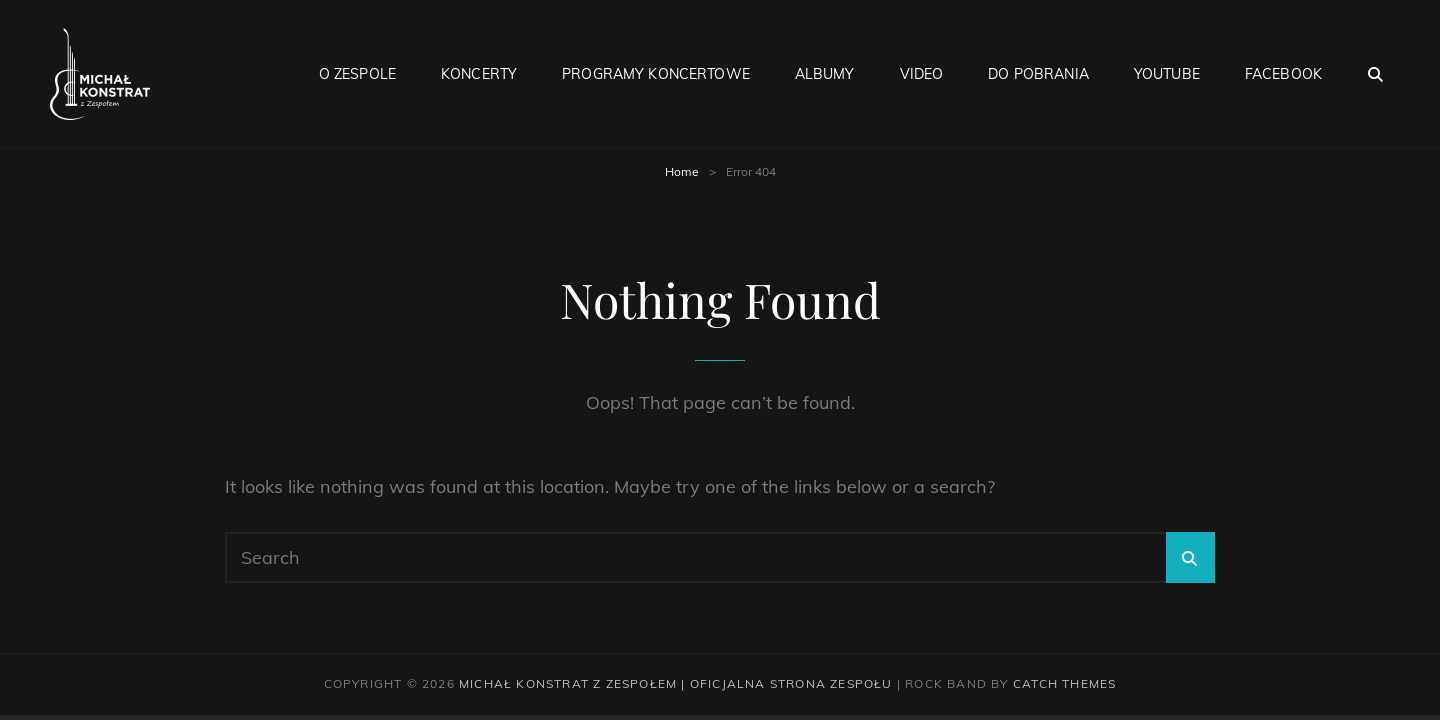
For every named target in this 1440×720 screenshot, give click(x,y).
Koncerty (479, 74)
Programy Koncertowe (656, 74)
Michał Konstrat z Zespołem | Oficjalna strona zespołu (676, 683)
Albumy (825, 74)
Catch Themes (1064, 683)
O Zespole (357, 74)
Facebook (1283, 74)
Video (922, 74)
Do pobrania (1038, 74)
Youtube (1167, 74)
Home (682, 171)
